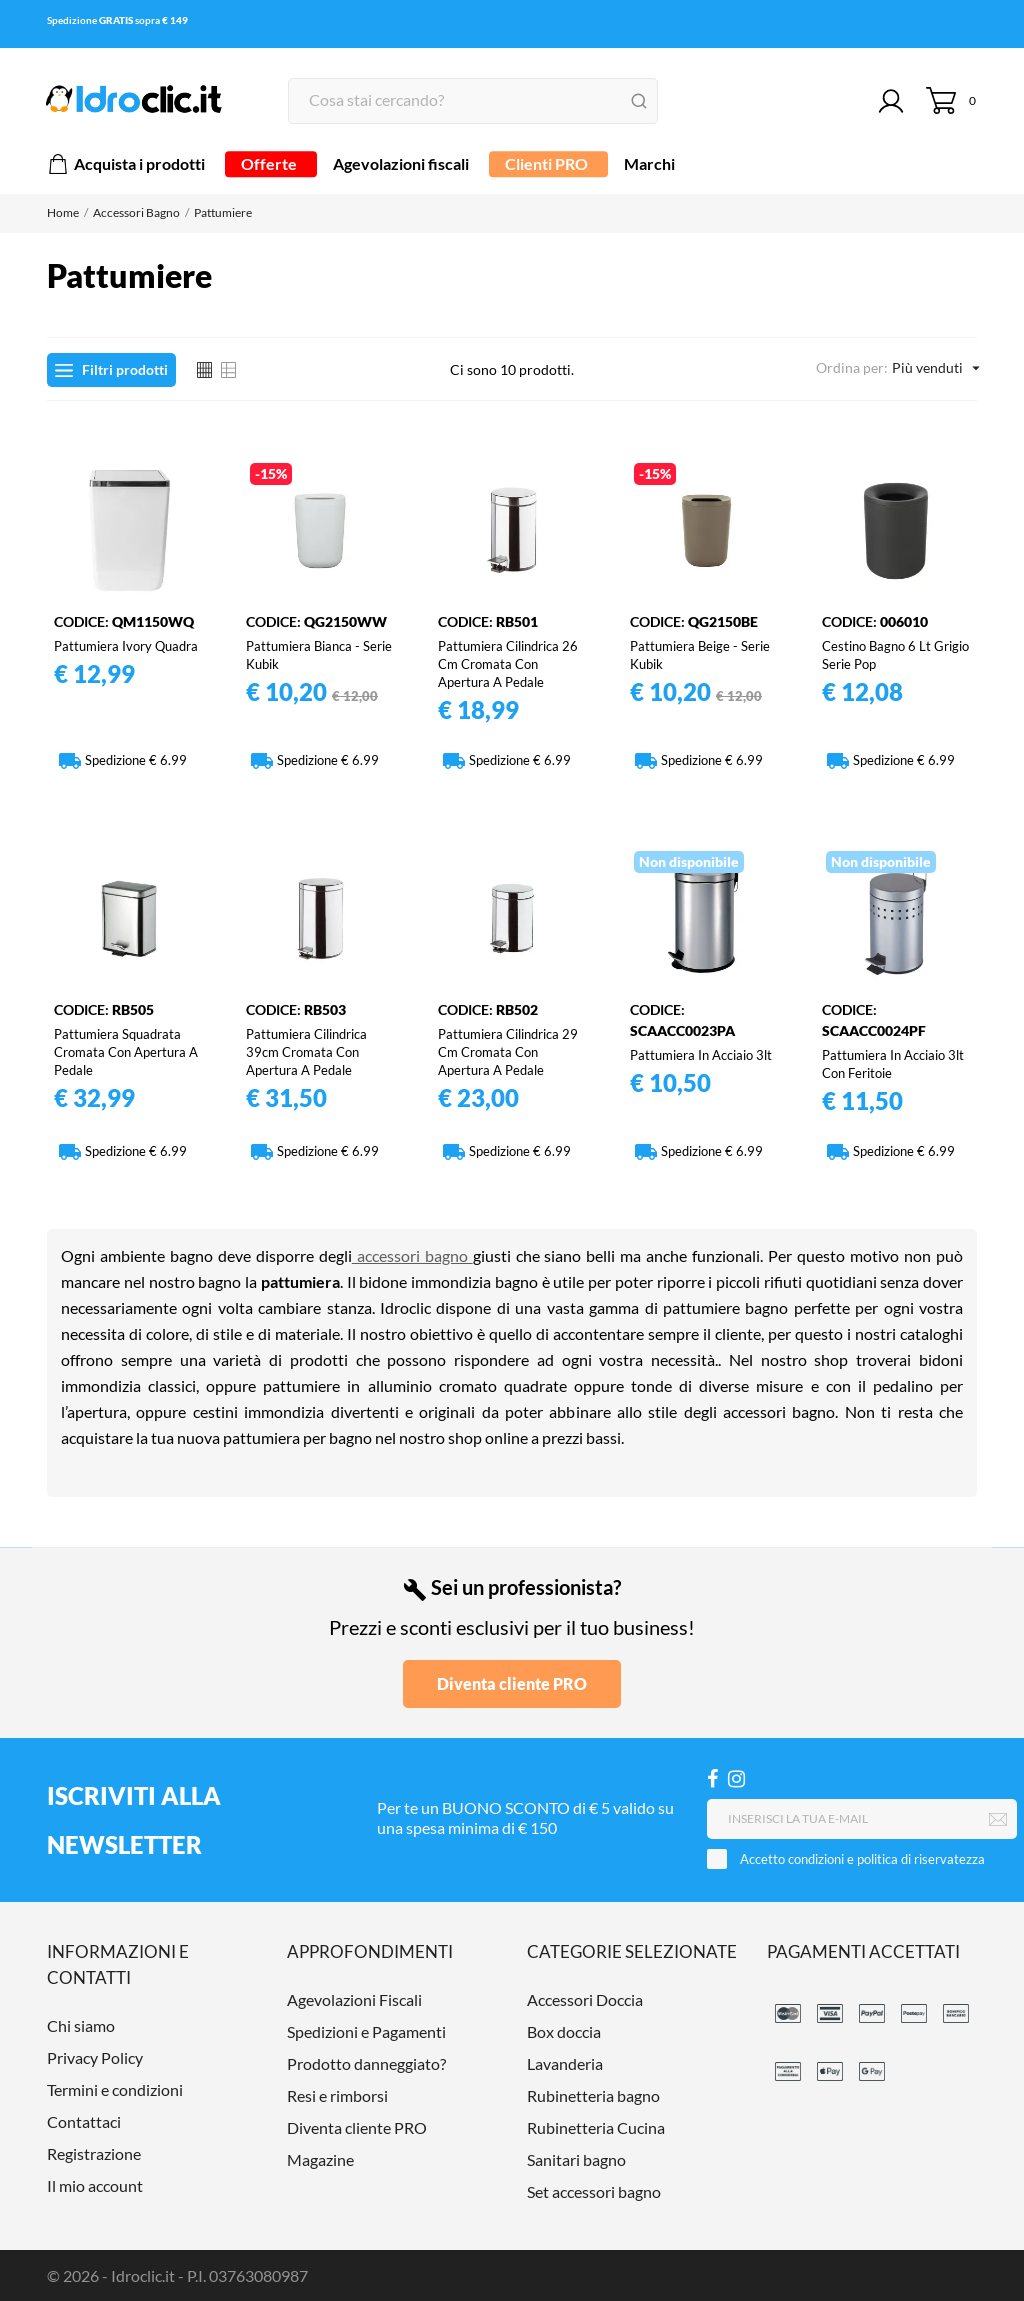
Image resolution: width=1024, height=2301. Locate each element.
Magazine (320, 2159)
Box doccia (564, 2031)
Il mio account (95, 2185)
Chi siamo (81, 2025)
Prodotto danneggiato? (366, 2063)
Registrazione (94, 2153)
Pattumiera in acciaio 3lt (701, 1055)
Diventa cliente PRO (512, 1683)
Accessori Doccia (585, 1999)
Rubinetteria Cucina (596, 2127)
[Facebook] (712, 1778)
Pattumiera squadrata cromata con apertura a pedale (126, 1052)
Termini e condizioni (115, 2089)
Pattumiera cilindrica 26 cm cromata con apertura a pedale (508, 664)
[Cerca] (473, 101)
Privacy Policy (95, 2057)
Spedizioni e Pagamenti (366, 2031)
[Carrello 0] (951, 100)
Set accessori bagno (594, 2191)
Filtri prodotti (111, 369)
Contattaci (84, 2121)
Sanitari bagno (576, 2159)
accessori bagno (412, 1255)
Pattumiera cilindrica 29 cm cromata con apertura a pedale (508, 1052)
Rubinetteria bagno (593, 2095)
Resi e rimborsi (337, 2095)
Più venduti (934, 368)
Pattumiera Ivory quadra (126, 646)
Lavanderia (565, 2063)
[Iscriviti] (998, 1820)
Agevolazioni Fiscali (354, 1999)
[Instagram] (736, 1778)
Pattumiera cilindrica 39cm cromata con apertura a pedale (306, 1052)
